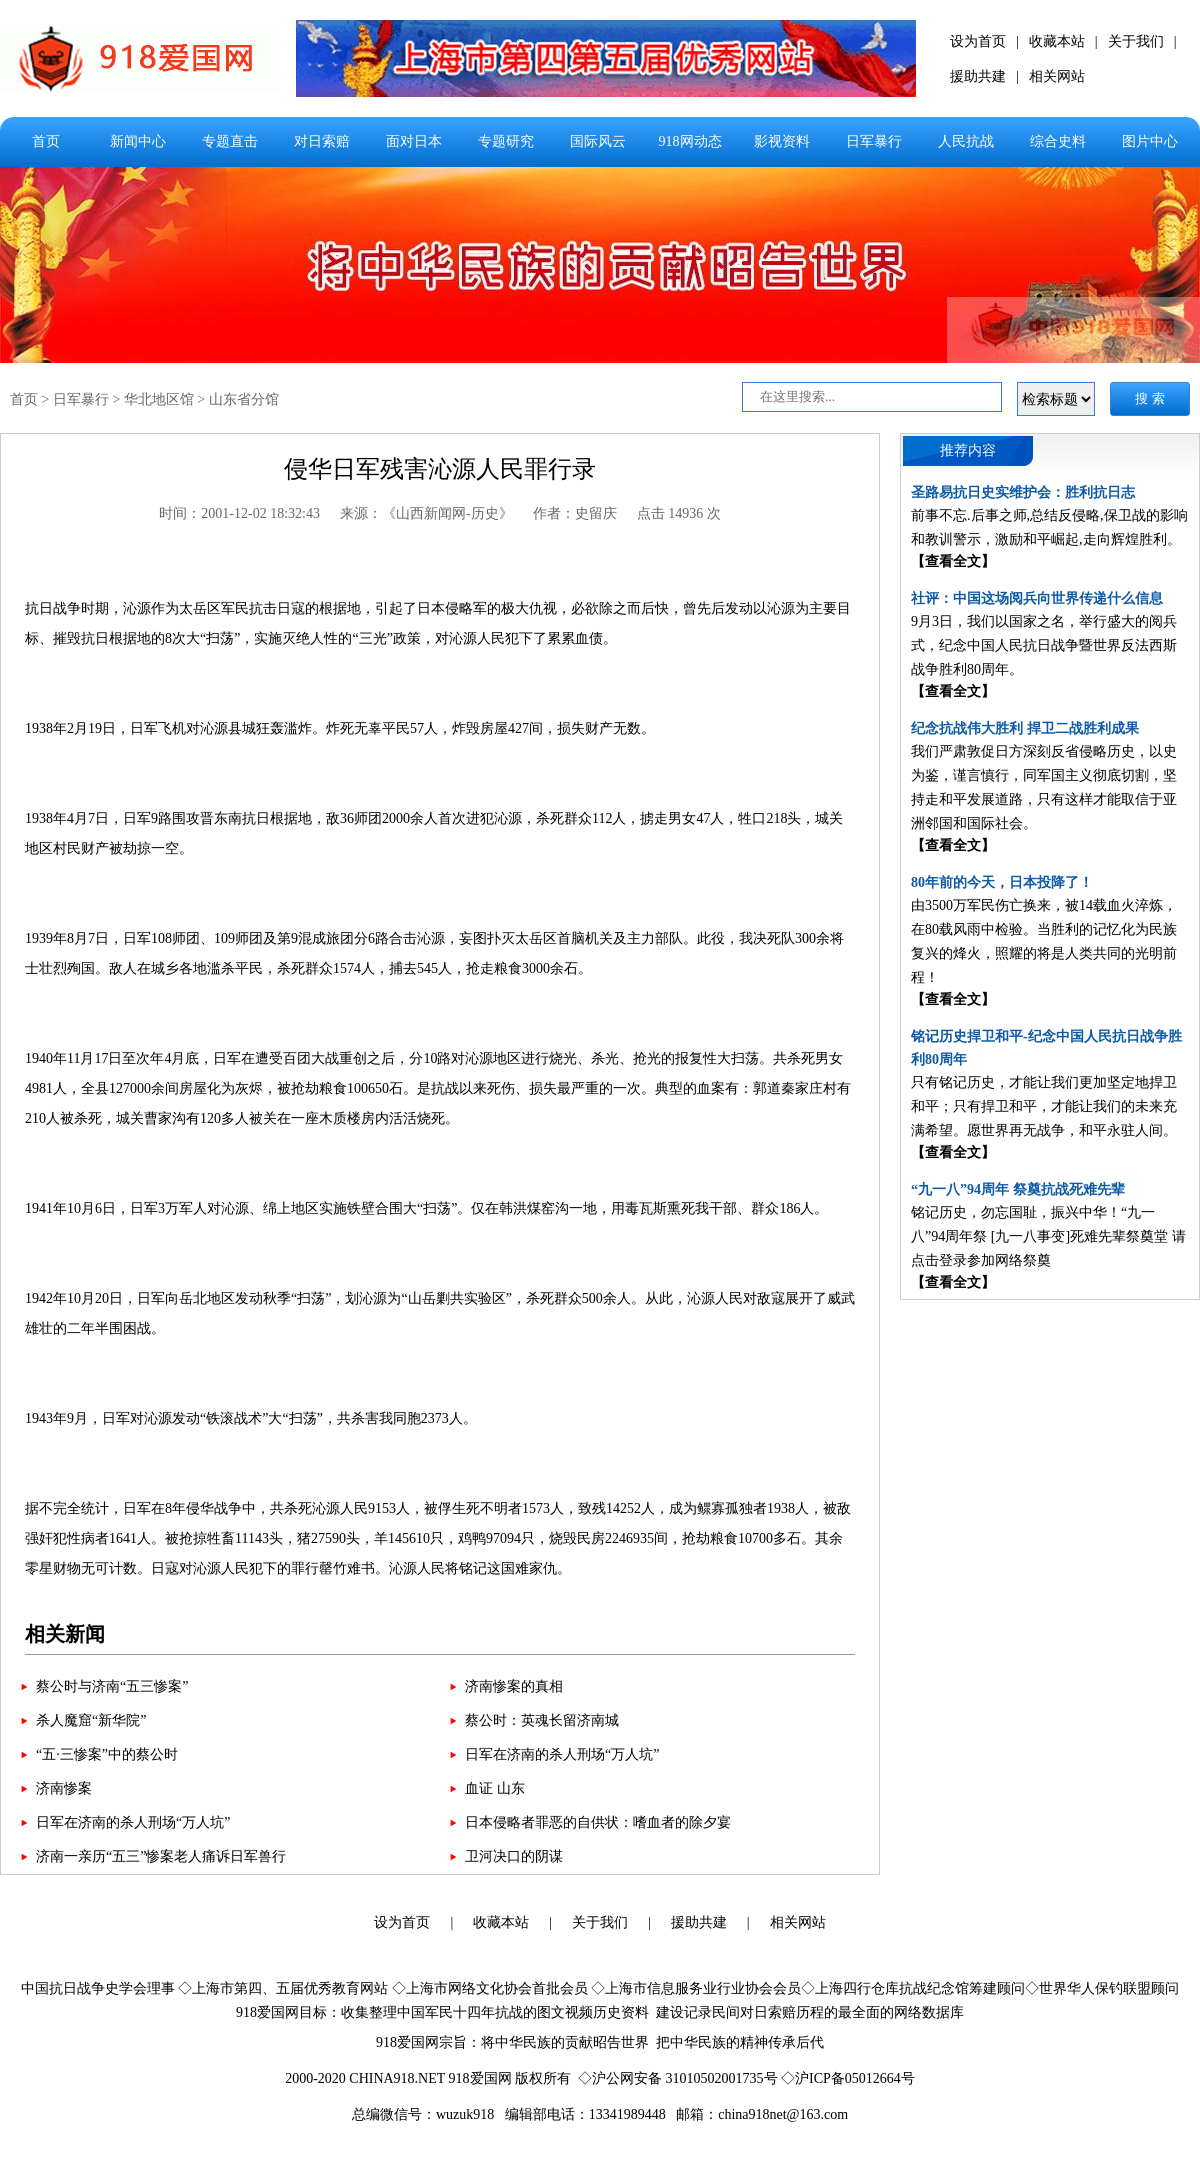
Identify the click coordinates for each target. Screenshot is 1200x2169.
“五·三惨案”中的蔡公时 (107, 1754)
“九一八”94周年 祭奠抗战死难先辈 (1018, 1189)
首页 (46, 141)
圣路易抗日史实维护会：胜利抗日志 (1023, 492)
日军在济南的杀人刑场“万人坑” (562, 1754)
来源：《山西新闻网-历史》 (426, 513)
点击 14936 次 (679, 513)
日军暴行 (874, 141)
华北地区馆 (159, 399)
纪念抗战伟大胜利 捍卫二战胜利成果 (1025, 728)
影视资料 (782, 141)
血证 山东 (495, 1788)
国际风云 (598, 141)
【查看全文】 (953, 561)
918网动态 (690, 141)
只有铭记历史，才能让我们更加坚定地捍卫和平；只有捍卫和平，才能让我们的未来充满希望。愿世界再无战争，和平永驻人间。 (1044, 1106)
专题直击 (230, 141)
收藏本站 (1057, 41)
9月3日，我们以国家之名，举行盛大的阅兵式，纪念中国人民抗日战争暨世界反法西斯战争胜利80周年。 (1044, 645)
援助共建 (978, 76)
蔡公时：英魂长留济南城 (542, 1720)
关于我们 (1136, 41)
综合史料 (1058, 141)
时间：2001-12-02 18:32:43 (239, 513)
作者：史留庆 (575, 513)
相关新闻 (65, 1634)
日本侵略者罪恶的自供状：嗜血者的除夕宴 (598, 1822)
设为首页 (978, 41)
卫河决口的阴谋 (514, 1856)
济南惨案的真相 (514, 1686)
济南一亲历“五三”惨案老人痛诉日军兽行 (161, 1856)
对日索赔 (322, 141)
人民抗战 (966, 141)
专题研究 (506, 141)
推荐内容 (968, 450)
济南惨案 (64, 1788)
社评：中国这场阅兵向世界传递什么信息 (1037, 598)
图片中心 (1150, 141)
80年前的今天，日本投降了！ (1002, 882)
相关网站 (1057, 76)
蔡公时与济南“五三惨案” (112, 1686)
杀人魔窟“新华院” (91, 1720)
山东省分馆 (244, 399)
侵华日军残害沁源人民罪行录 (440, 469)
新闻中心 (138, 141)
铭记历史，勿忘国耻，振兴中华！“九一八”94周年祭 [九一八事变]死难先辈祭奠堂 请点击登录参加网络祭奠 (1048, 1236)
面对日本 (414, 141)
